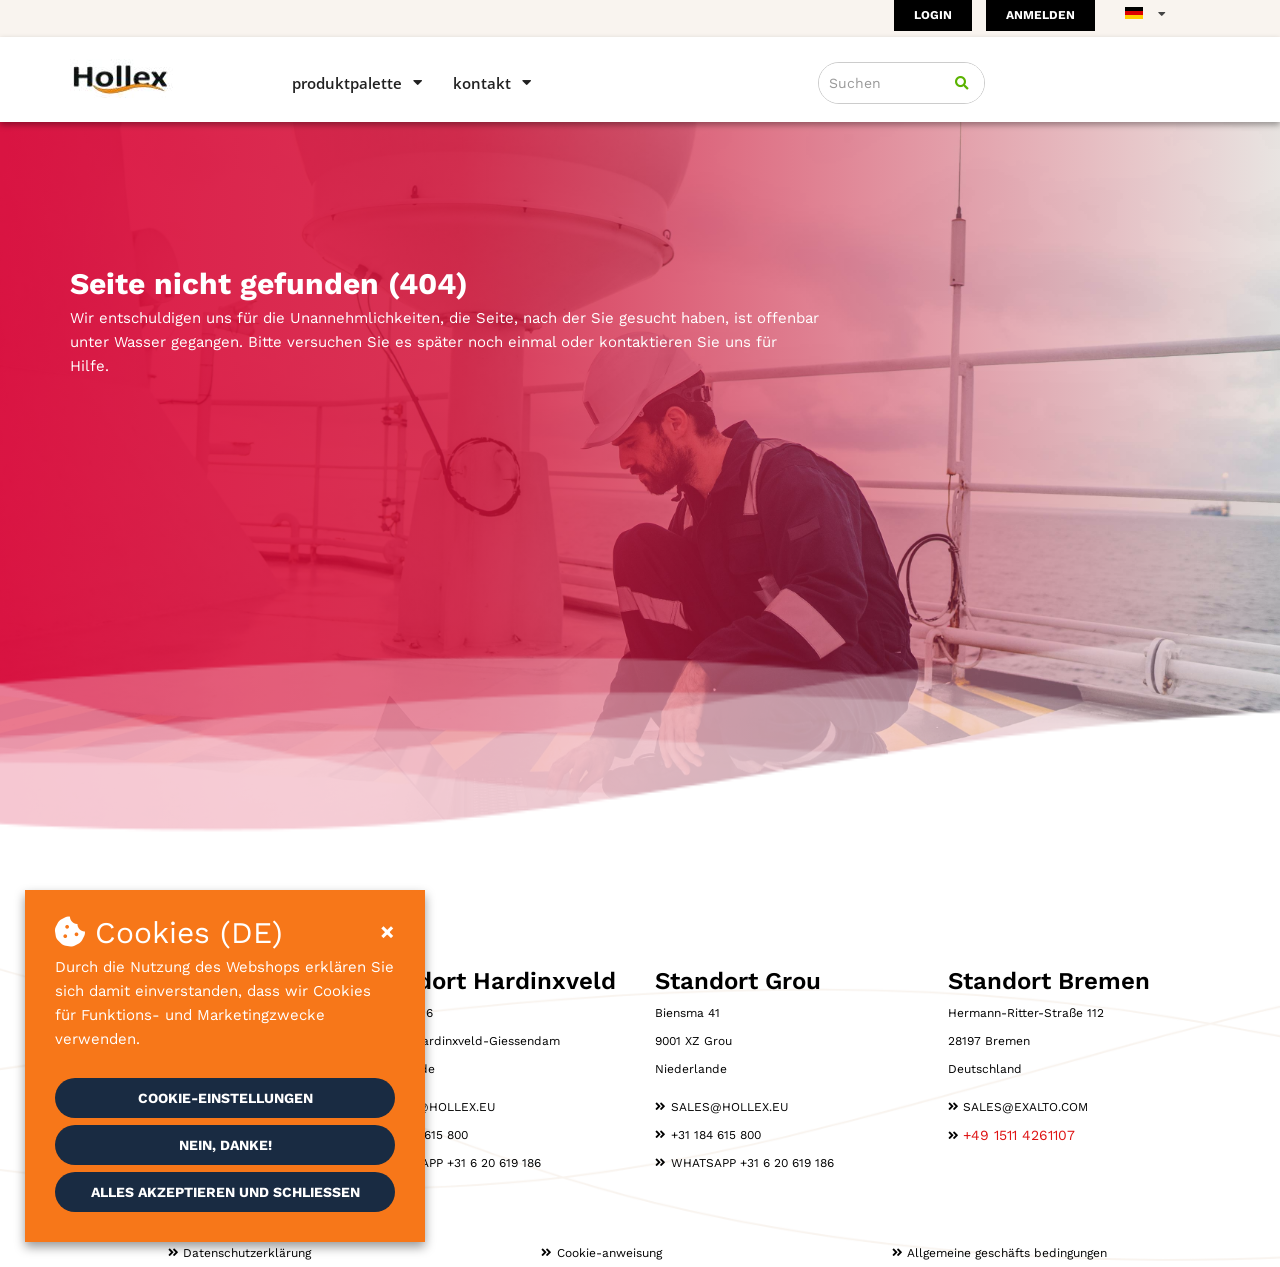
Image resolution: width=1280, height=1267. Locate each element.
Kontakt (482, 83)
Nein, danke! (225, 1145)
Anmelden (1040, 15)
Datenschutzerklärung (247, 1253)
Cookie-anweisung (609, 1253)
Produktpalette (347, 83)
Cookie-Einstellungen (225, 1098)
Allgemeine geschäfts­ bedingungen (1007, 1253)
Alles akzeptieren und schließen (225, 1192)
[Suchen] (962, 83)
